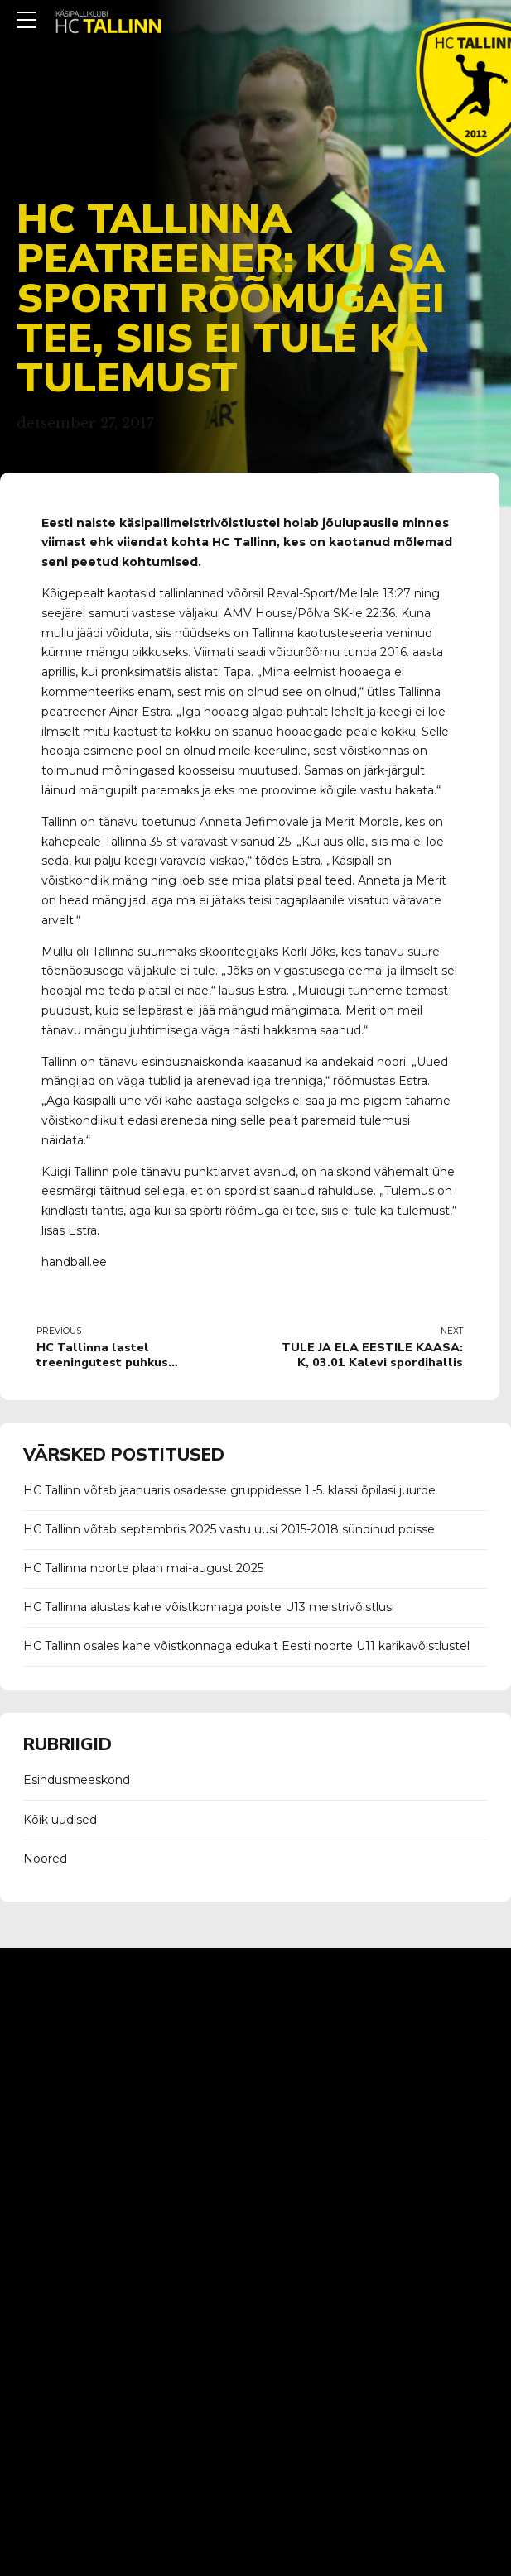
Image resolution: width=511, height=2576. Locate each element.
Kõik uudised (60, 1819)
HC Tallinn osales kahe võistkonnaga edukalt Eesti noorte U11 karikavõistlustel (246, 1645)
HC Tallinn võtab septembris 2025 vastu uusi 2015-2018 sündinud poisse (229, 1529)
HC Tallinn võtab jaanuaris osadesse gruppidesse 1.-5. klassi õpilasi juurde (229, 1490)
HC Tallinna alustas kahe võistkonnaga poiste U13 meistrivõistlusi (208, 1607)
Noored (45, 1858)
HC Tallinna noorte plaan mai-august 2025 (143, 1568)
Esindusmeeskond (76, 1779)
